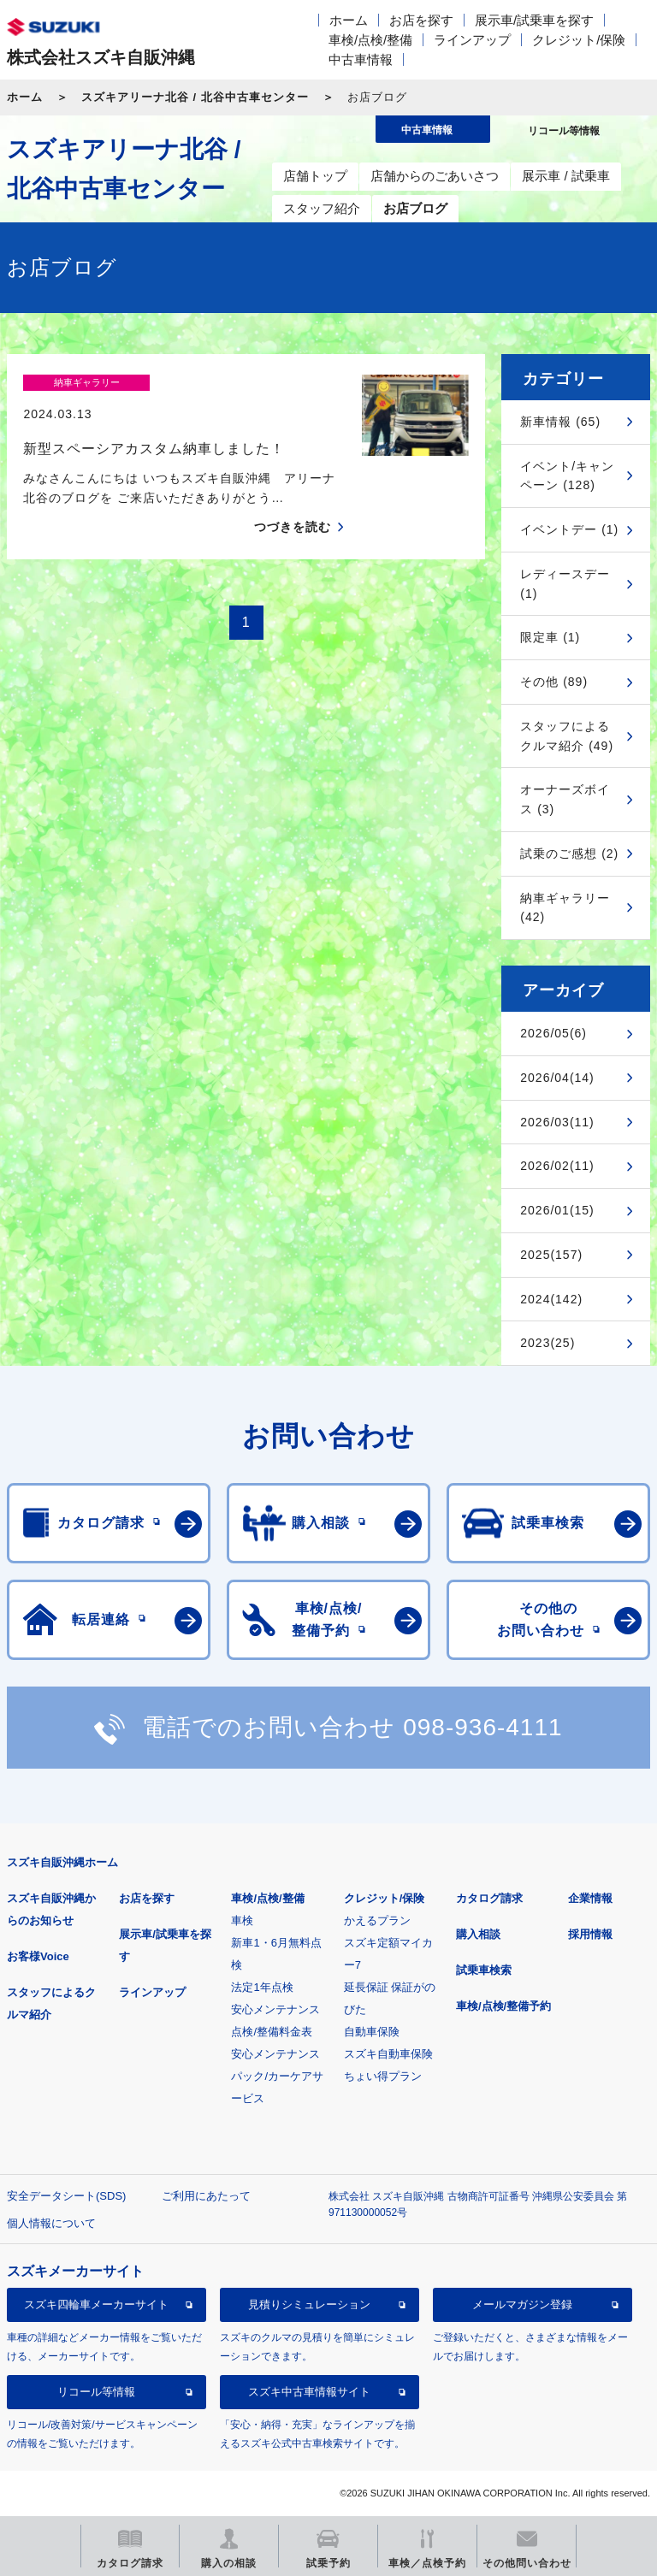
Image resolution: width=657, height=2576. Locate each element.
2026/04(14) (557, 1077)
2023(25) (547, 1343)
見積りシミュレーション (309, 2304)
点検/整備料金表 (271, 2031)
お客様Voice (38, 1956)
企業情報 (590, 1898)
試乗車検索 (484, 1970)
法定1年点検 (262, 1987)
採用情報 (590, 1934)
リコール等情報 (96, 2391)
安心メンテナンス (275, 2009)
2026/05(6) (553, 1033)
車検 (242, 1920)
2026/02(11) (557, 1166)
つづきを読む (292, 497)
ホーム (348, 20)
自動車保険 (372, 2031)
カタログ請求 (489, 1898)
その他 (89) (554, 681)
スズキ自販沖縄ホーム (62, 1862)
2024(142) (551, 1299)
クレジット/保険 (578, 39)
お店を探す (421, 20)
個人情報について (51, 2223)
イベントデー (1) (569, 529)
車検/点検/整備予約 (503, 2006)
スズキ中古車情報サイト (309, 2391)
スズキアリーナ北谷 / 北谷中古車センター (195, 97)
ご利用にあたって (206, 2195)
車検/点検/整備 (370, 39)
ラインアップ (472, 39)
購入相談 (478, 1934)
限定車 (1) (550, 637)
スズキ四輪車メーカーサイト (96, 2304)
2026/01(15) (557, 1210)
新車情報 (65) (560, 421)
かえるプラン (377, 1920)
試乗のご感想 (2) (569, 853)
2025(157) (551, 1254)
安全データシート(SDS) (66, 2195)
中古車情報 (360, 59)
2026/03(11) (557, 1122)
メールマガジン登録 (522, 2304)
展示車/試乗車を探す (534, 20)
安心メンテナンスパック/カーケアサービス (277, 2076)
